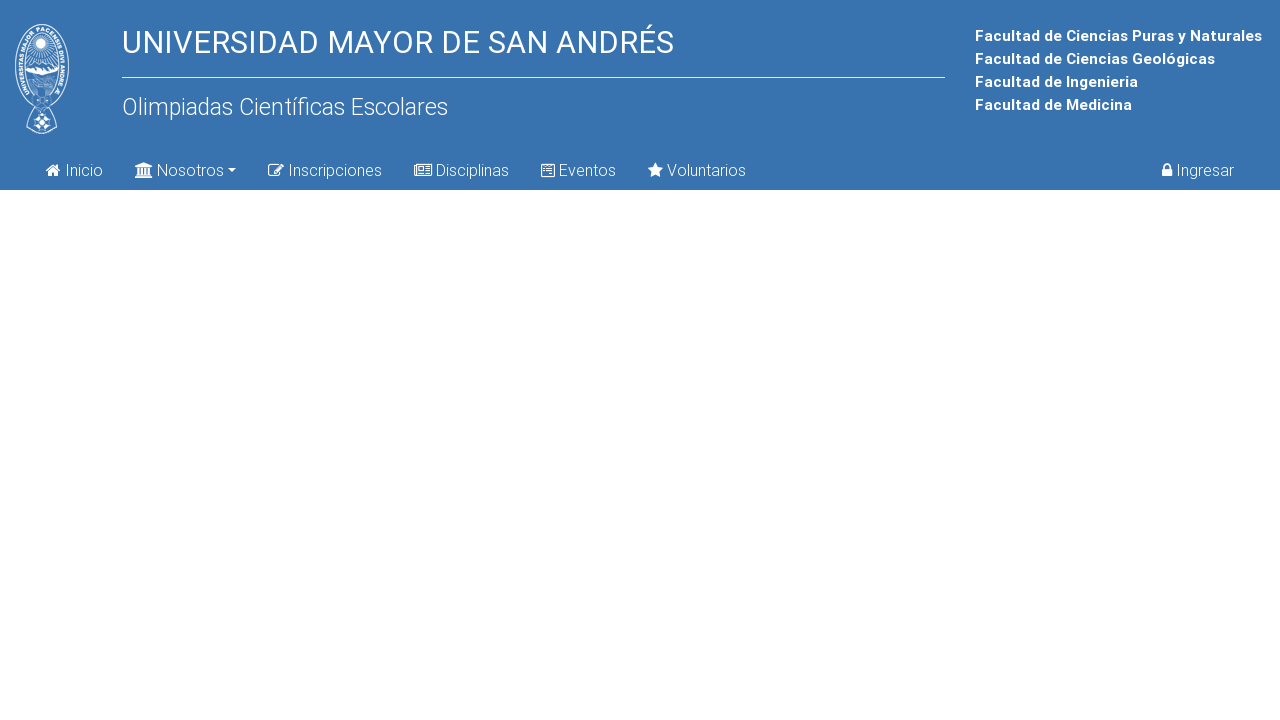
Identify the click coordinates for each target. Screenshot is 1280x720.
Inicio (74, 170)
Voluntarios (697, 170)
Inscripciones (325, 170)
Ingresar (1198, 170)
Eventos (578, 170)
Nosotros (179, 168)
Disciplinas (461, 170)
